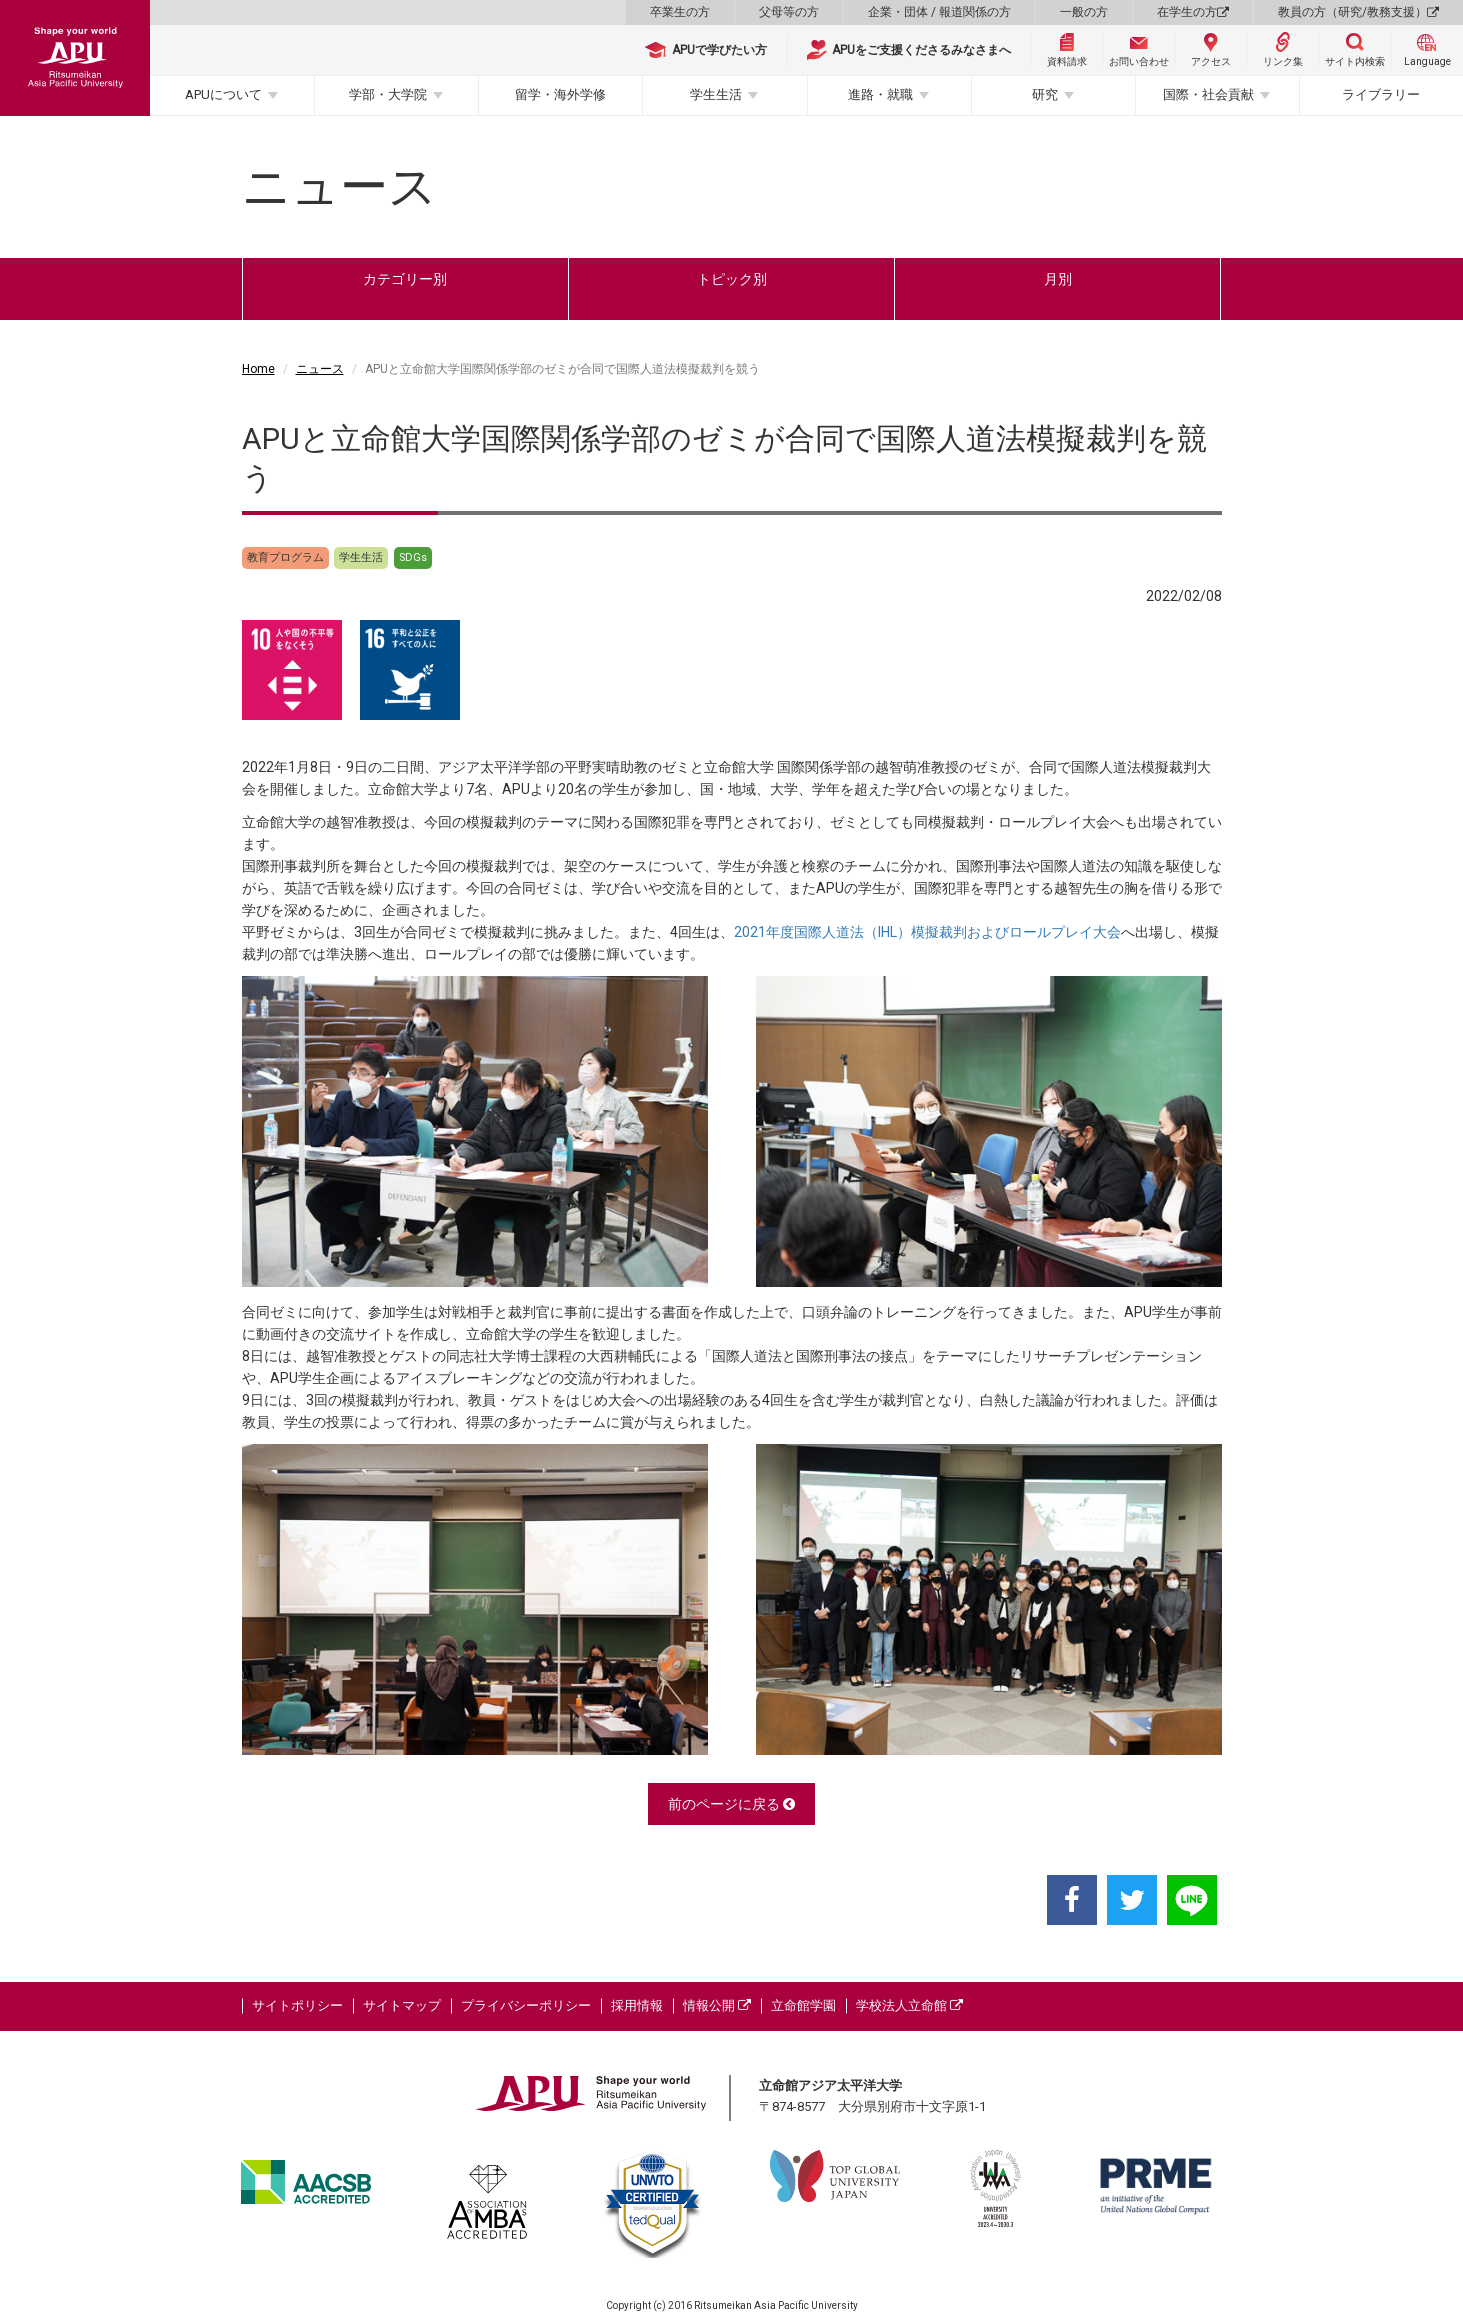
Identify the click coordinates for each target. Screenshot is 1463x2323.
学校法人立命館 (909, 2005)
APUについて (223, 94)
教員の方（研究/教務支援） (1358, 12)
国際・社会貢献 (1208, 94)
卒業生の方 (680, 12)
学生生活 (716, 94)
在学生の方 (1193, 12)
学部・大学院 (388, 94)
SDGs (413, 557)
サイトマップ (402, 2005)
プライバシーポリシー (526, 2005)
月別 (1058, 279)
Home (258, 369)
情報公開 (717, 2005)
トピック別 (732, 279)
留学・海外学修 (560, 94)
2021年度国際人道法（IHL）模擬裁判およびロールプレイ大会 (927, 932)
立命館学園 (803, 2005)
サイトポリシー (297, 2005)
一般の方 (1084, 12)
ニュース (320, 369)
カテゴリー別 (405, 279)
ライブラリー (1381, 94)
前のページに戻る (731, 1804)
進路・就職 (880, 94)
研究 (1045, 94)
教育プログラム (285, 557)
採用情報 (637, 2005)
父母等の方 (789, 12)
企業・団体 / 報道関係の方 (939, 12)
